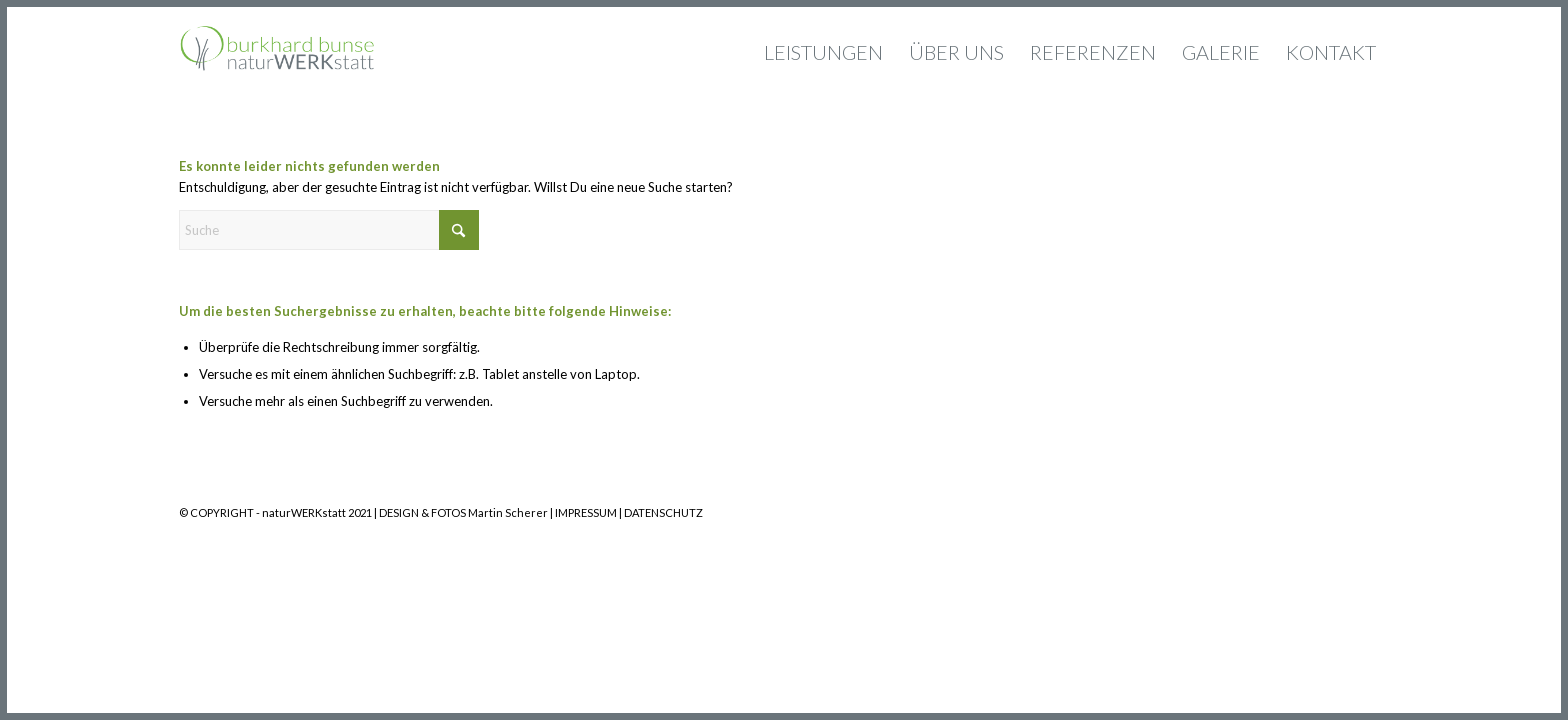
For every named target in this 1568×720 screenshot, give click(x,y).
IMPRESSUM (586, 512)
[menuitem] (823, 52)
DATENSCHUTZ (663, 512)
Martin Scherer (508, 512)
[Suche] (329, 230)
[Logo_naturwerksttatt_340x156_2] (277, 52)
